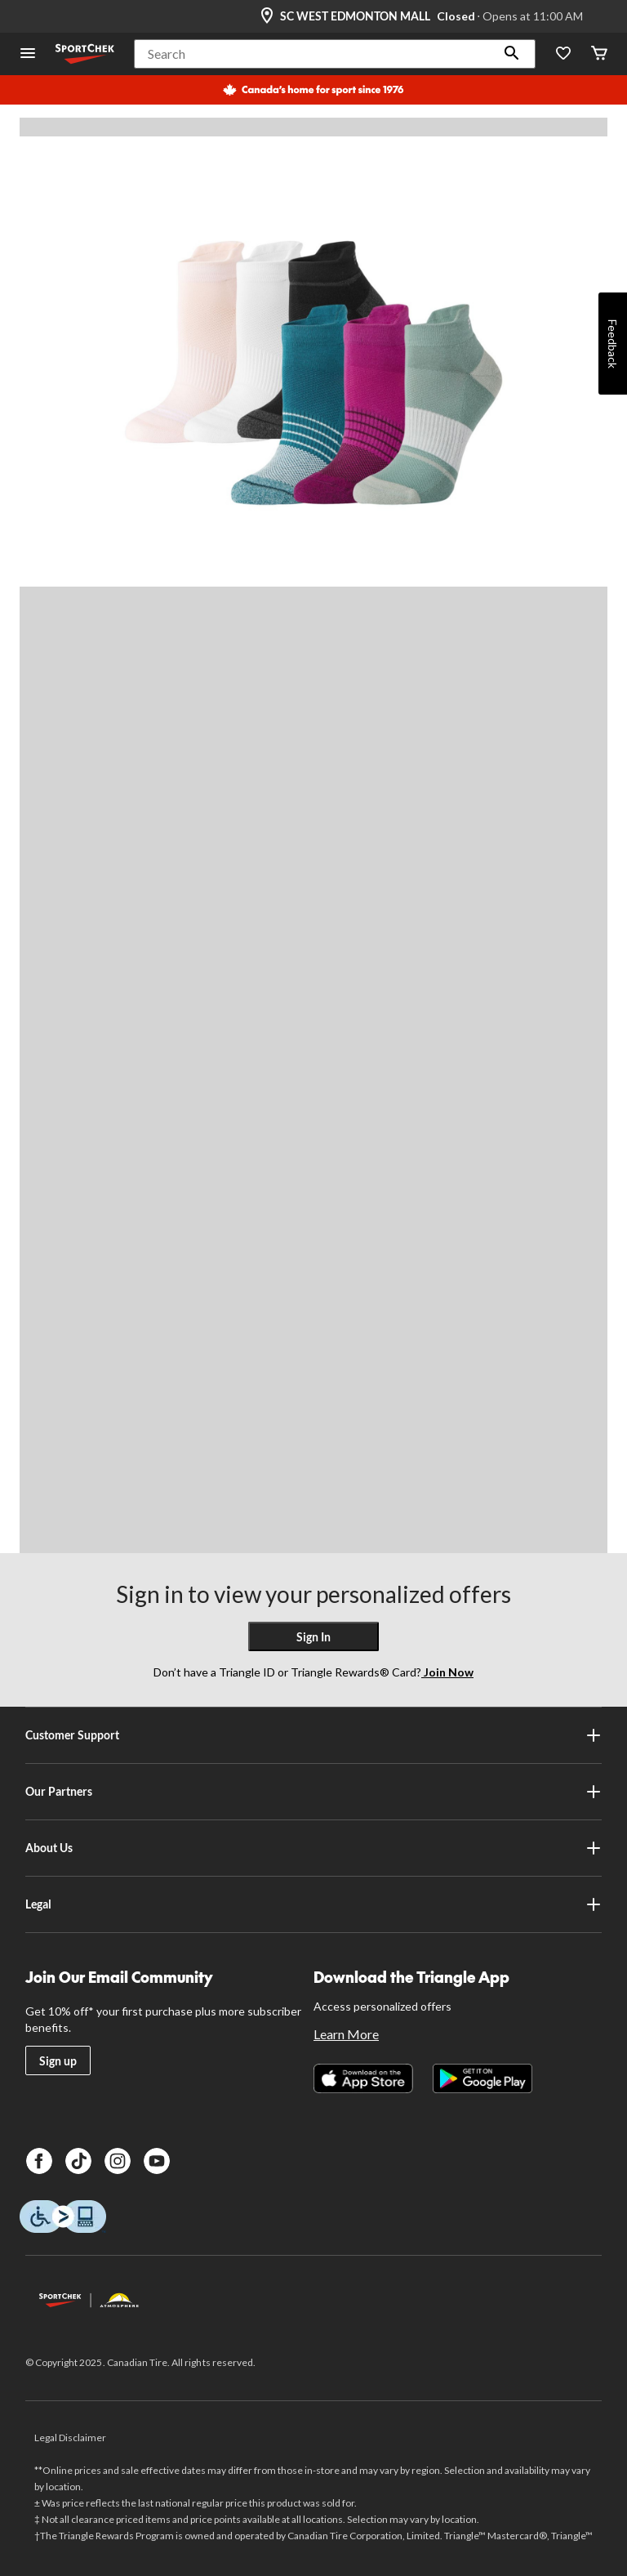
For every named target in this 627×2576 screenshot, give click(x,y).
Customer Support (313, 1735)
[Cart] (599, 54)
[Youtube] (157, 2161)
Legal (313, 1904)
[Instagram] (117, 2161)
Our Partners (313, 1792)
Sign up (58, 2061)
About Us (313, 1848)
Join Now (447, 1672)
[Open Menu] (28, 54)
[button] (512, 54)
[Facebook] (39, 2161)
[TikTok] (78, 2161)
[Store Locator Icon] (267, 16)
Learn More (346, 2034)
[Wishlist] (563, 54)
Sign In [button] (313, 1637)
